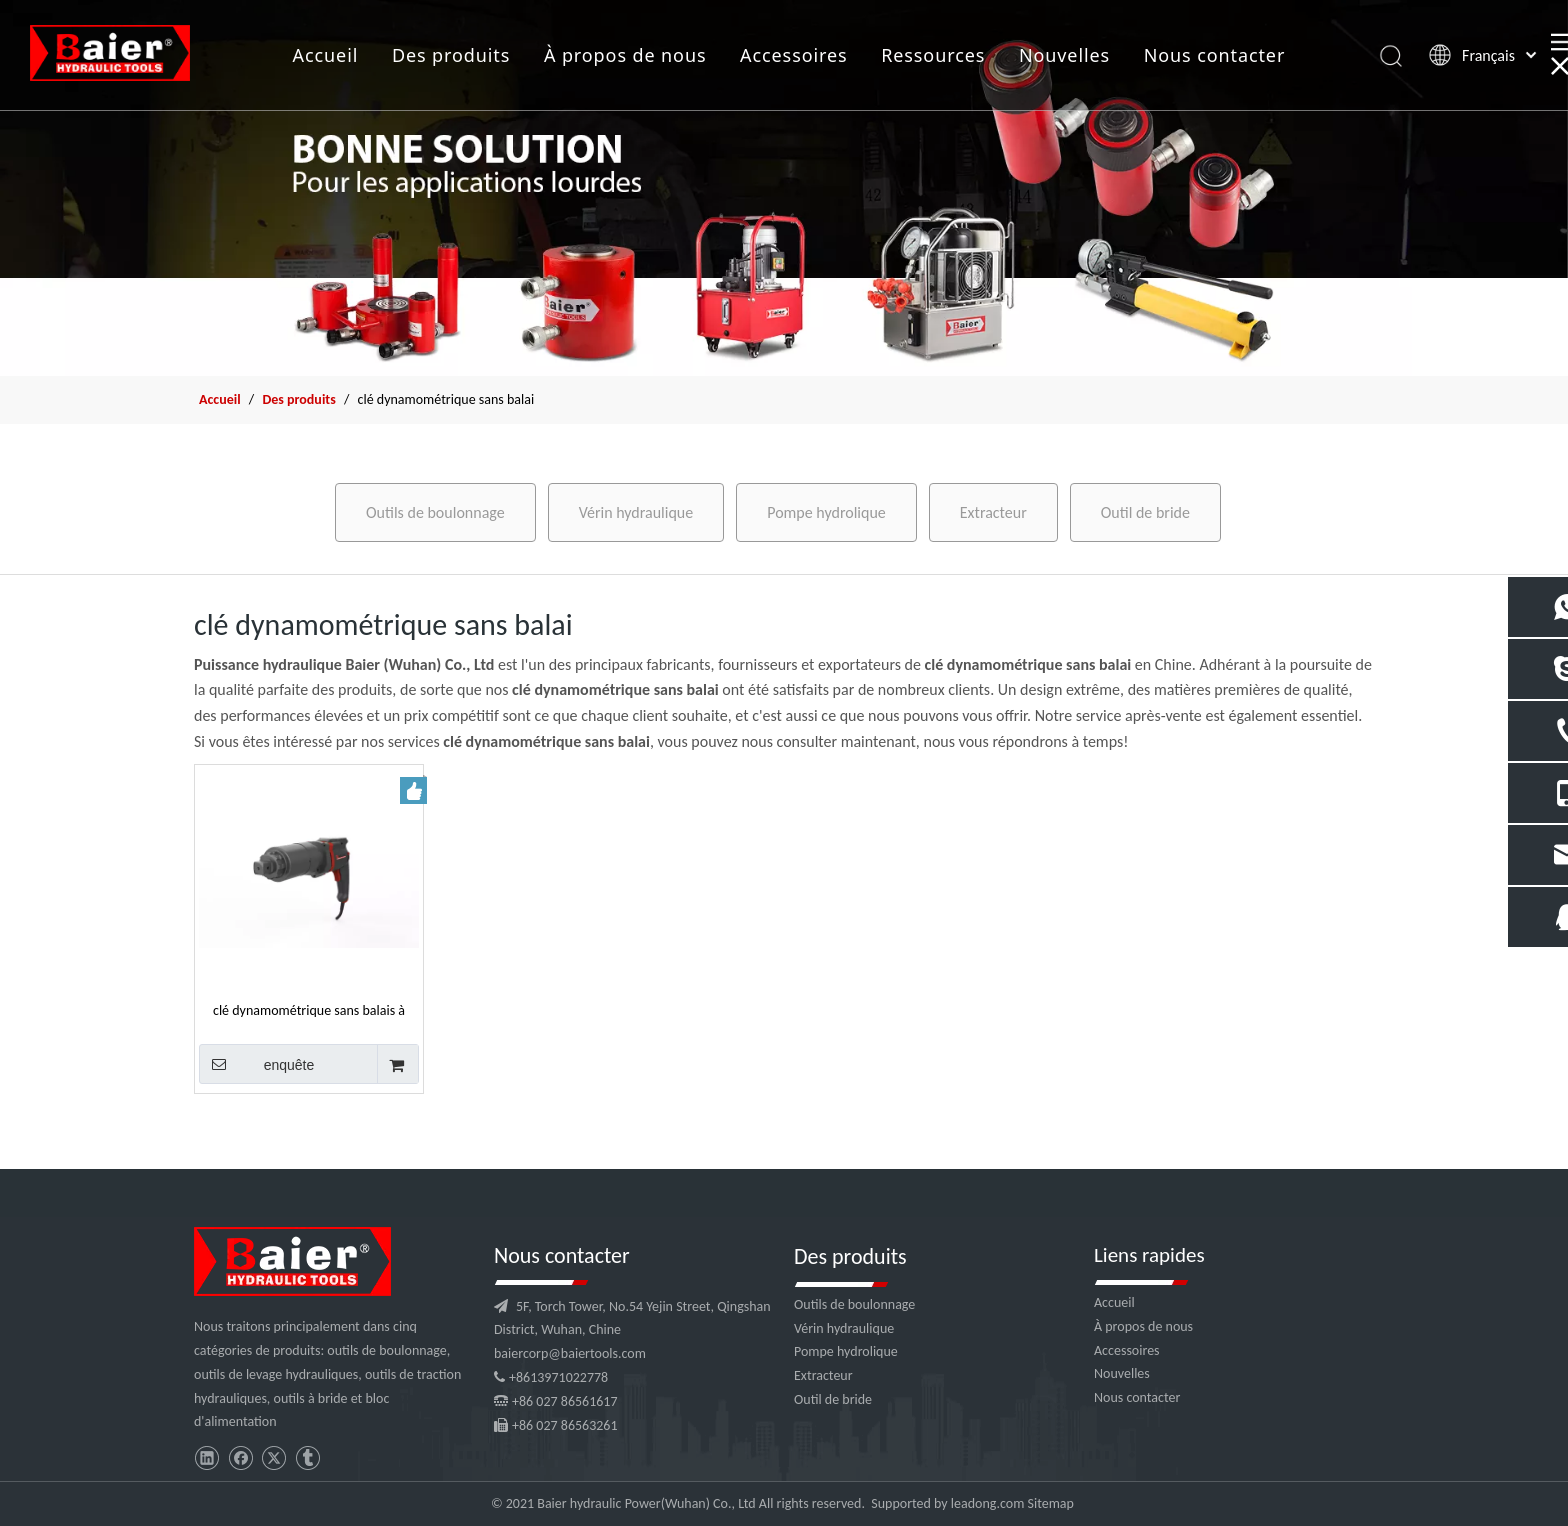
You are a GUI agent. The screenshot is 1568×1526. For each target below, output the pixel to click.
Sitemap (1051, 1503)
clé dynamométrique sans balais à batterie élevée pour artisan (309, 1010)
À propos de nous (625, 55)
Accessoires (793, 55)
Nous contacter (1215, 55)
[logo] (292, 1261)
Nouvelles (1064, 55)
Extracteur (993, 512)
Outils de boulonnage (435, 512)
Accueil (326, 55)
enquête (256, 1064)
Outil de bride (1145, 512)
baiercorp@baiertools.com (570, 1353)
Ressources (933, 55)
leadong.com (987, 1503)
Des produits (451, 55)
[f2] (784, 188)
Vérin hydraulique (636, 512)
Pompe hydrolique (826, 512)
